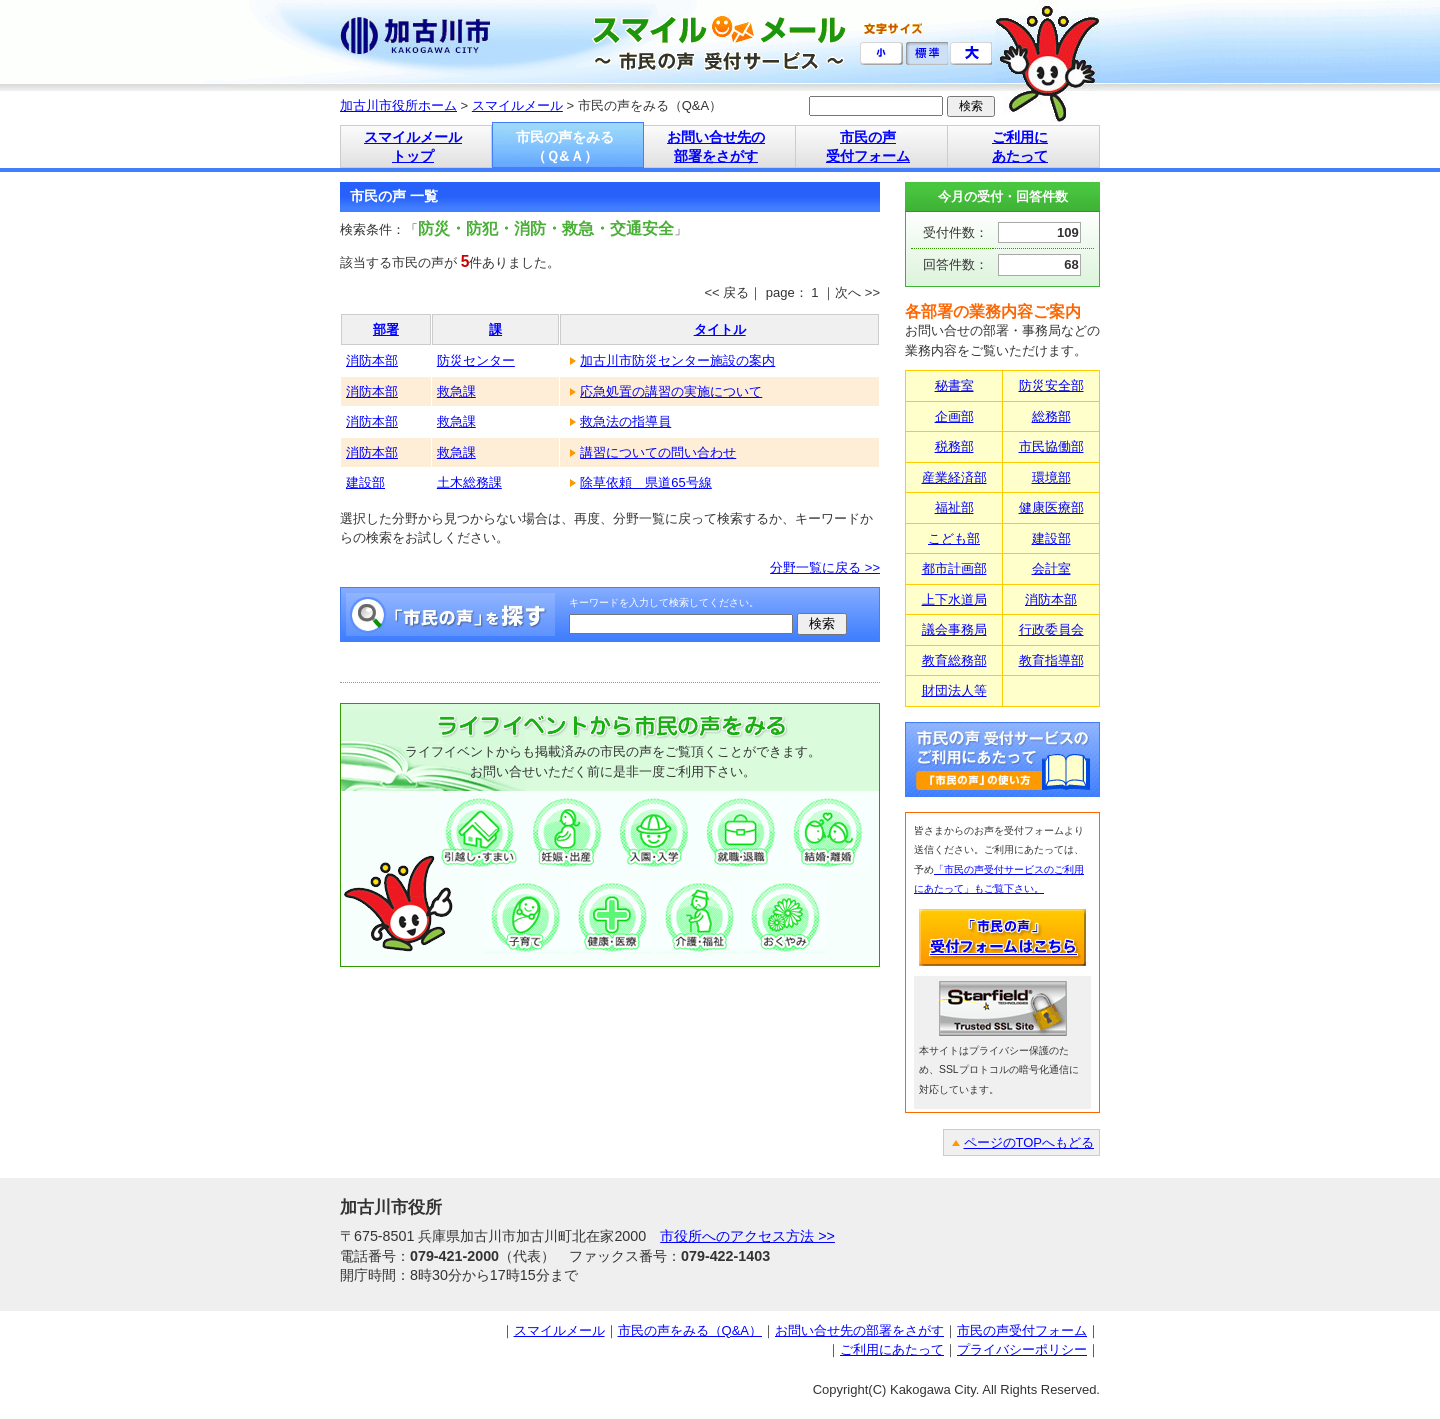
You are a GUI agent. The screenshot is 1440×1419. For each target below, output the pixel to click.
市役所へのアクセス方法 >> (747, 1236)
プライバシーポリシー (1022, 1349)
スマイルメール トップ (413, 146)
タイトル (720, 329)
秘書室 (954, 385)
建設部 (365, 482)
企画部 (954, 416)
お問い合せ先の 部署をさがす (716, 146)
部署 (386, 329)
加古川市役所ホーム (398, 105)
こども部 (954, 538)
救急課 (456, 391)
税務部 (954, 446)
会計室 (1051, 568)
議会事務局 (954, 629)
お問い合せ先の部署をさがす (859, 1330)
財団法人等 (954, 690)
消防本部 (372, 360)
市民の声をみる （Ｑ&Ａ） (565, 146)
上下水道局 (954, 599)
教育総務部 (954, 660)
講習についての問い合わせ (658, 452)
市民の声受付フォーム (1022, 1330)
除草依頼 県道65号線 (645, 482)
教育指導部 (1051, 660)
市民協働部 (1051, 446)
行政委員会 (1051, 629)
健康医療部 (1051, 507)
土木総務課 (469, 482)
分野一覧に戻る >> (825, 567)
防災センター (476, 360)
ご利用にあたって (892, 1349)
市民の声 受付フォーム (868, 146)
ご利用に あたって (1020, 146)
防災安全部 (1051, 385)
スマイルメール (517, 105)
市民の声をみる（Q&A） (690, 1330)
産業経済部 (954, 477)
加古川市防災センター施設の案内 (677, 360)
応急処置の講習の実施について (671, 391)
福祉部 (954, 507)
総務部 (1051, 416)
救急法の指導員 (625, 421)
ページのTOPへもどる (1029, 1142)
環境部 (1051, 477)
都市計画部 (954, 568)
